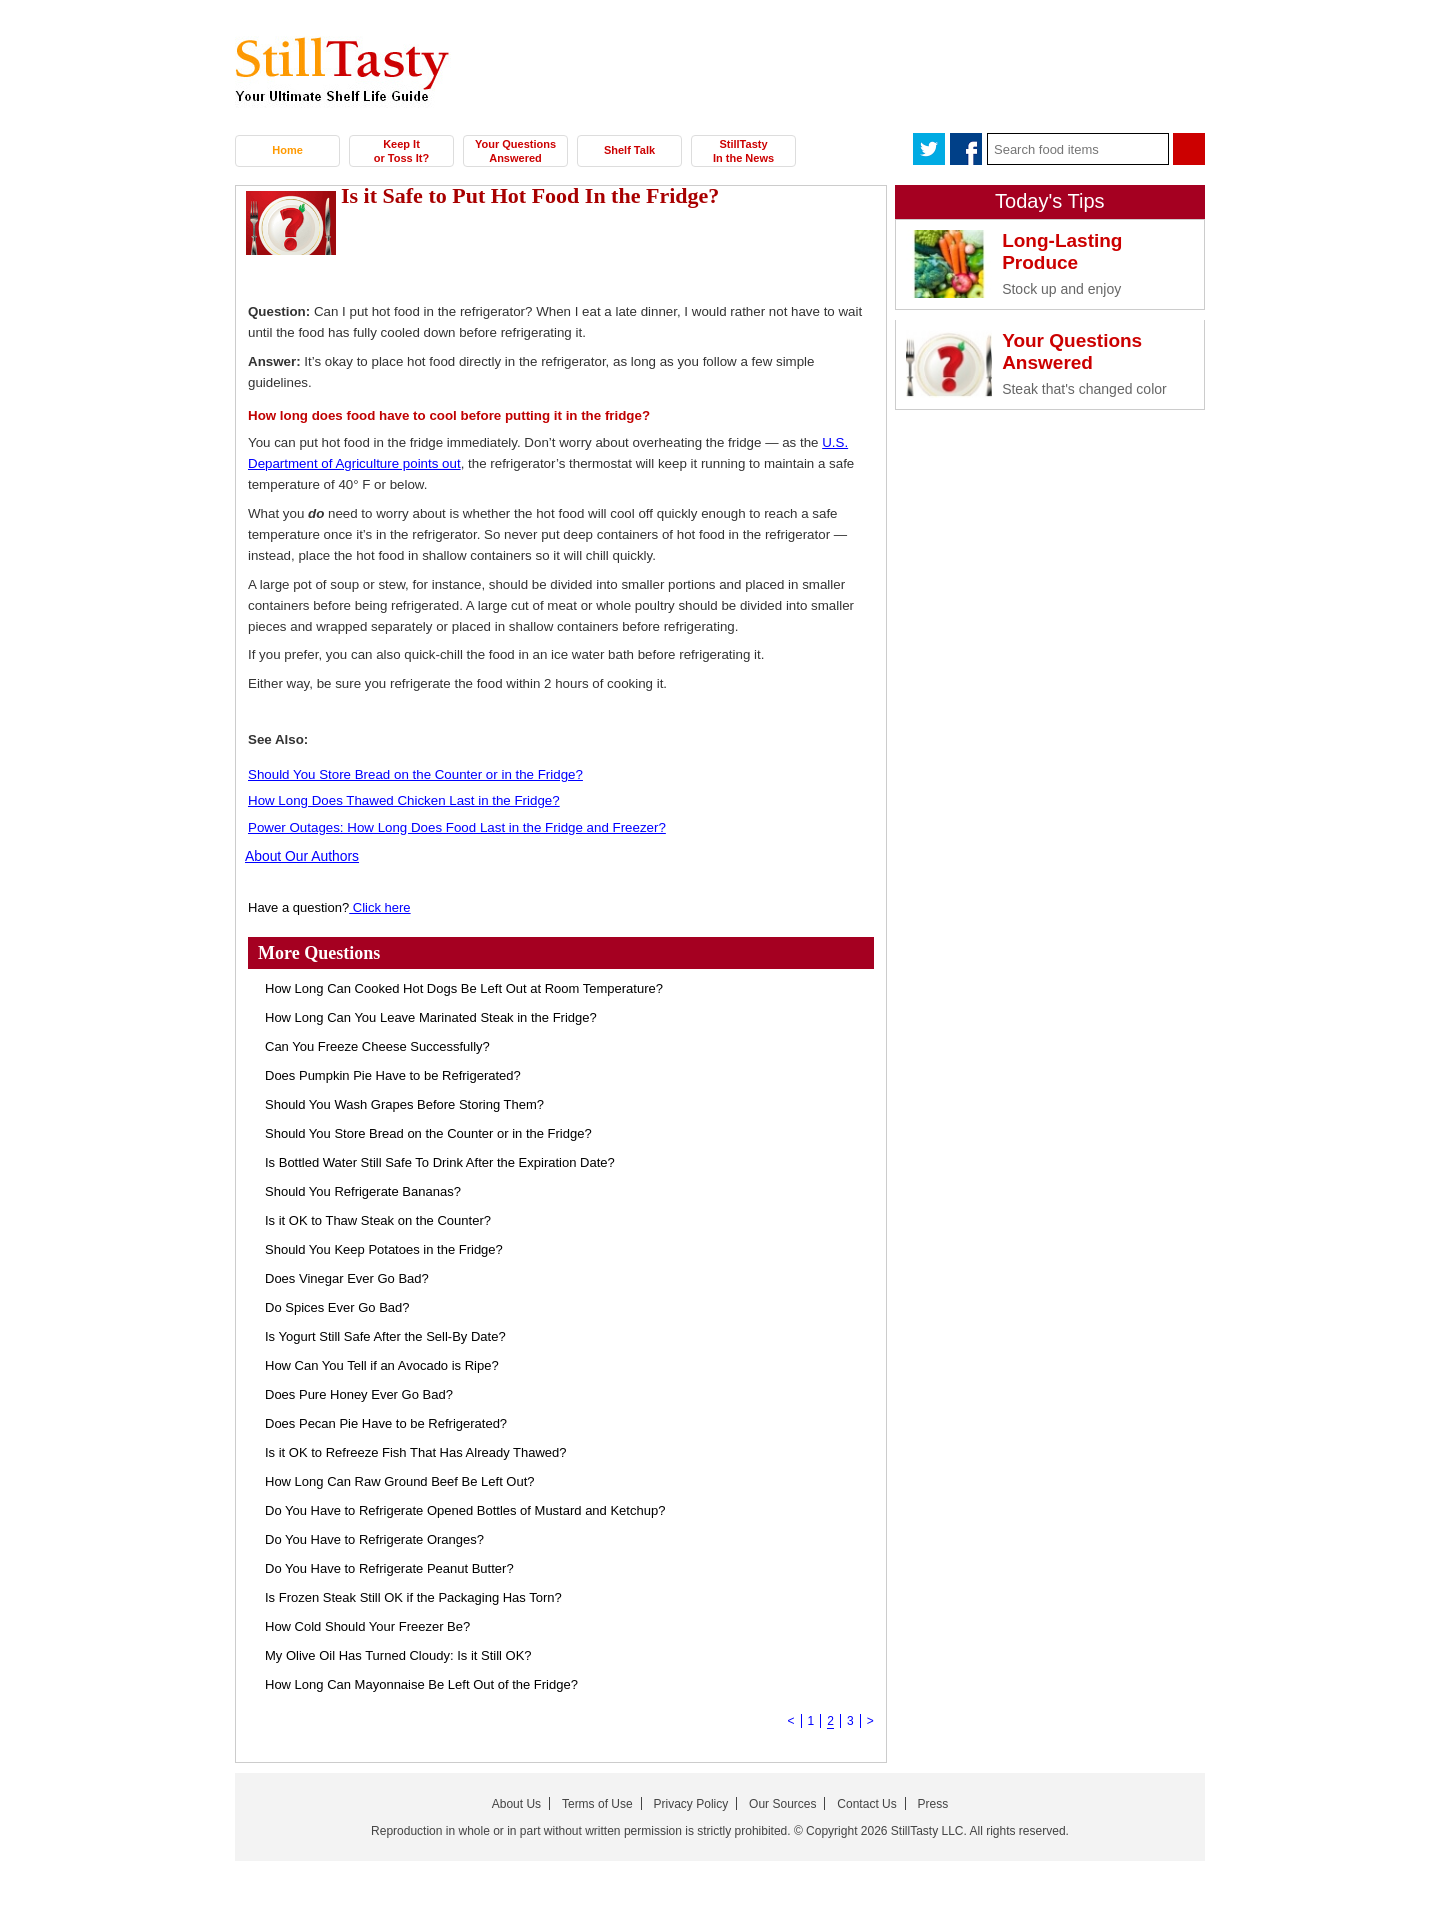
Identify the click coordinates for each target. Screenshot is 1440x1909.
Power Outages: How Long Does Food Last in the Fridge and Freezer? (457, 827)
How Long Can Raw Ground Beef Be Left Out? (400, 1480)
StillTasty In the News (743, 151)
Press (933, 1803)
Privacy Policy (691, 1803)
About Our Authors (298, 855)
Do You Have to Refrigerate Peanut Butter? (389, 1567)
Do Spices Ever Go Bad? (337, 1306)
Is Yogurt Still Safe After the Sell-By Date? (385, 1335)
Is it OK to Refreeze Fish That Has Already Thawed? (416, 1451)
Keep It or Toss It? (401, 151)
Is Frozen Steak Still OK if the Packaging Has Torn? (413, 1596)
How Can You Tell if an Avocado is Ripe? (382, 1364)
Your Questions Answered (515, 151)
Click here (379, 906)
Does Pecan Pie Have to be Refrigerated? (386, 1422)
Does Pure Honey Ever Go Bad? (359, 1393)
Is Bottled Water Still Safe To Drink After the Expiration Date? (440, 1161)
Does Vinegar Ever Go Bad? (347, 1277)
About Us (516, 1803)
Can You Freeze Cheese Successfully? (377, 1045)
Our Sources (782, 1803)
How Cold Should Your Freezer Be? (367, 1625)
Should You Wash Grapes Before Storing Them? (404, 1103)
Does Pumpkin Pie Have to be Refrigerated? (393, 1074)
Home (287, 150)
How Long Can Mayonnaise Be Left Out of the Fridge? (421, 1683)
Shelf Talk (629, 150)
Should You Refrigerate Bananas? (363, 1190)
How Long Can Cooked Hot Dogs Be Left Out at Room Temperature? (464, 987)
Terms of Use (597, 1803)
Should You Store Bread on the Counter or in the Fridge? (415, 774)
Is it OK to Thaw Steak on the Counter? (378, 1219)
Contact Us (866, 1803)
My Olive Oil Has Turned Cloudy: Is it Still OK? (398, 1654)
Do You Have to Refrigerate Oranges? (374, 1538)
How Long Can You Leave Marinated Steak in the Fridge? (431, 1016)
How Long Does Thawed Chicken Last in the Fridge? (404, 800)
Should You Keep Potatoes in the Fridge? (384, 1248)
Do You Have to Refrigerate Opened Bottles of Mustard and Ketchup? (465, 1509)
